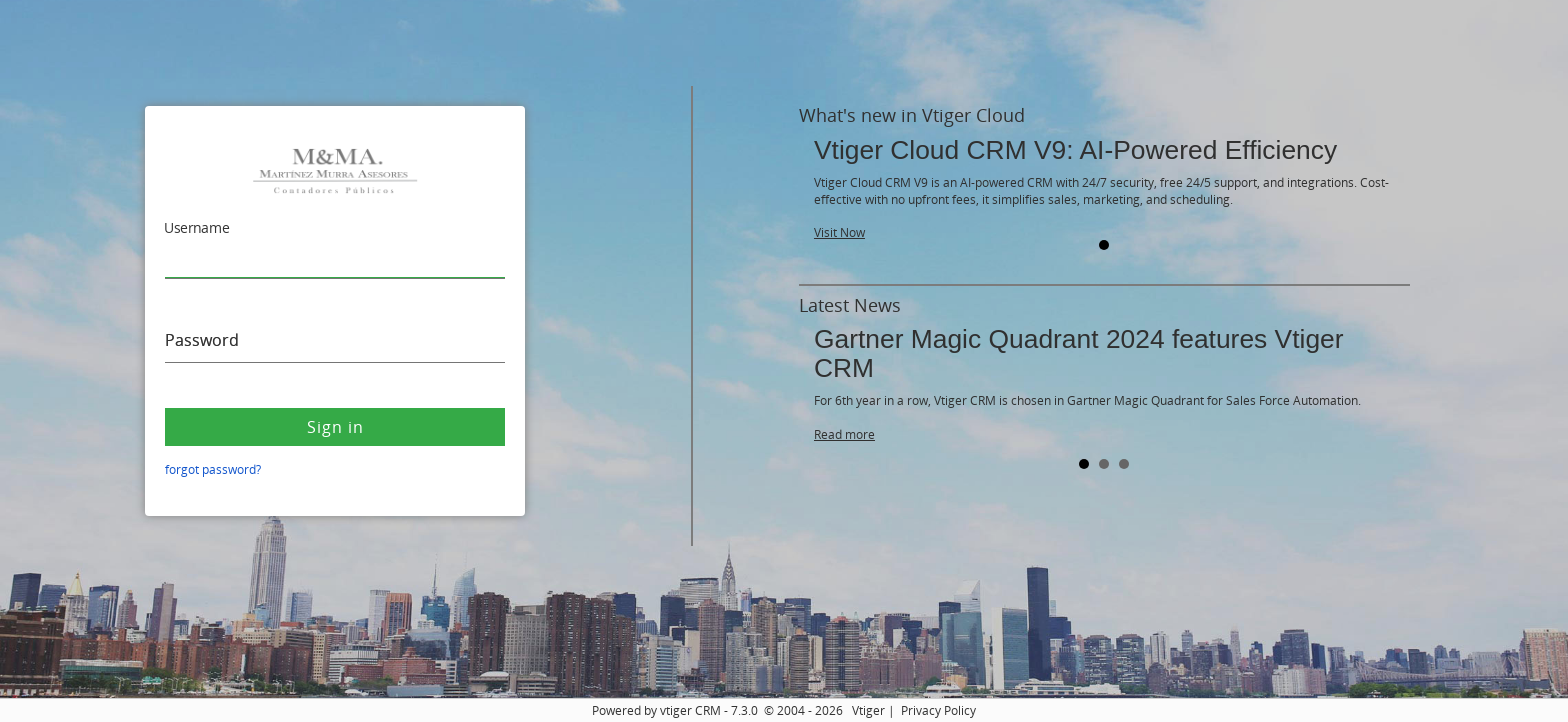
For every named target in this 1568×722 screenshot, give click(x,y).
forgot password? (213, 469)
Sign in (335, 427)
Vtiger (868, 710)
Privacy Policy (938, 710)
